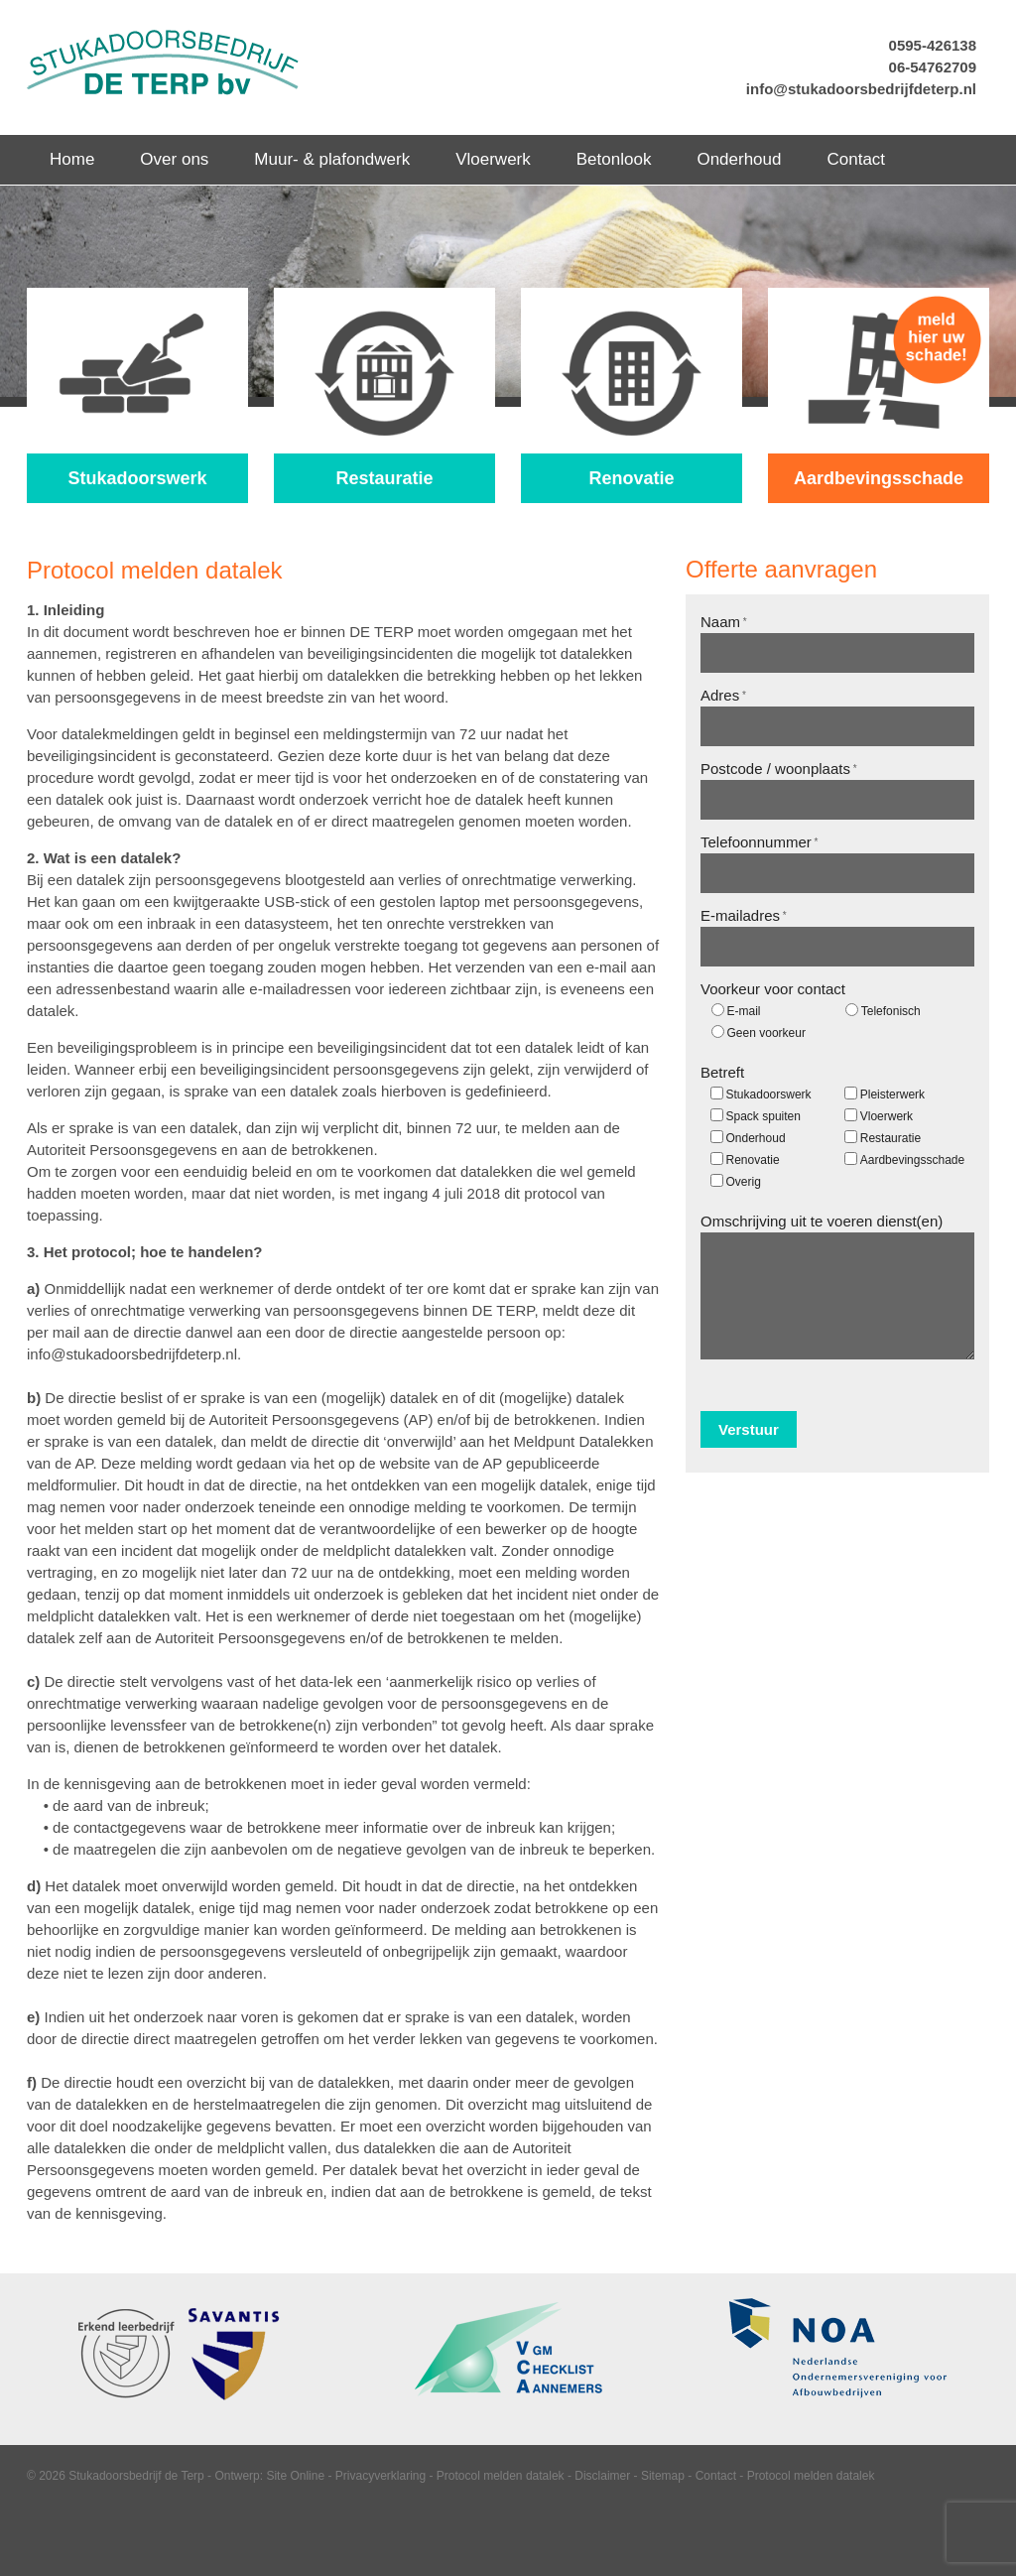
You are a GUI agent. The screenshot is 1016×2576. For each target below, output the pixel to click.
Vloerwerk (886, 1116)
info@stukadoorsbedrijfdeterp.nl (861, 88)
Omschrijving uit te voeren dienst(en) (821, 1221)
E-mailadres (743, 915)
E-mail (744, 1011)
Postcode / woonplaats (778, 768)
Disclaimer (602, 2476)
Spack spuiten (763, 1116)
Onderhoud (756, 1138)
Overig (743, 1182)
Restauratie (890, 1138)
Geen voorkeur (766, 1033)
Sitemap (663, 2476)
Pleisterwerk (892, 1094)
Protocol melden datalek (501, 2476)
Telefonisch (891, 1011)
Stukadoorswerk (769, 1094)
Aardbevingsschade (912, 1160)
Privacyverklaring (380, 2476)
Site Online (295, 2476)
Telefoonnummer (759, 842)
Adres (723, 695)
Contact (716, 2476)
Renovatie (753, 1160)
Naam (723, 621)
